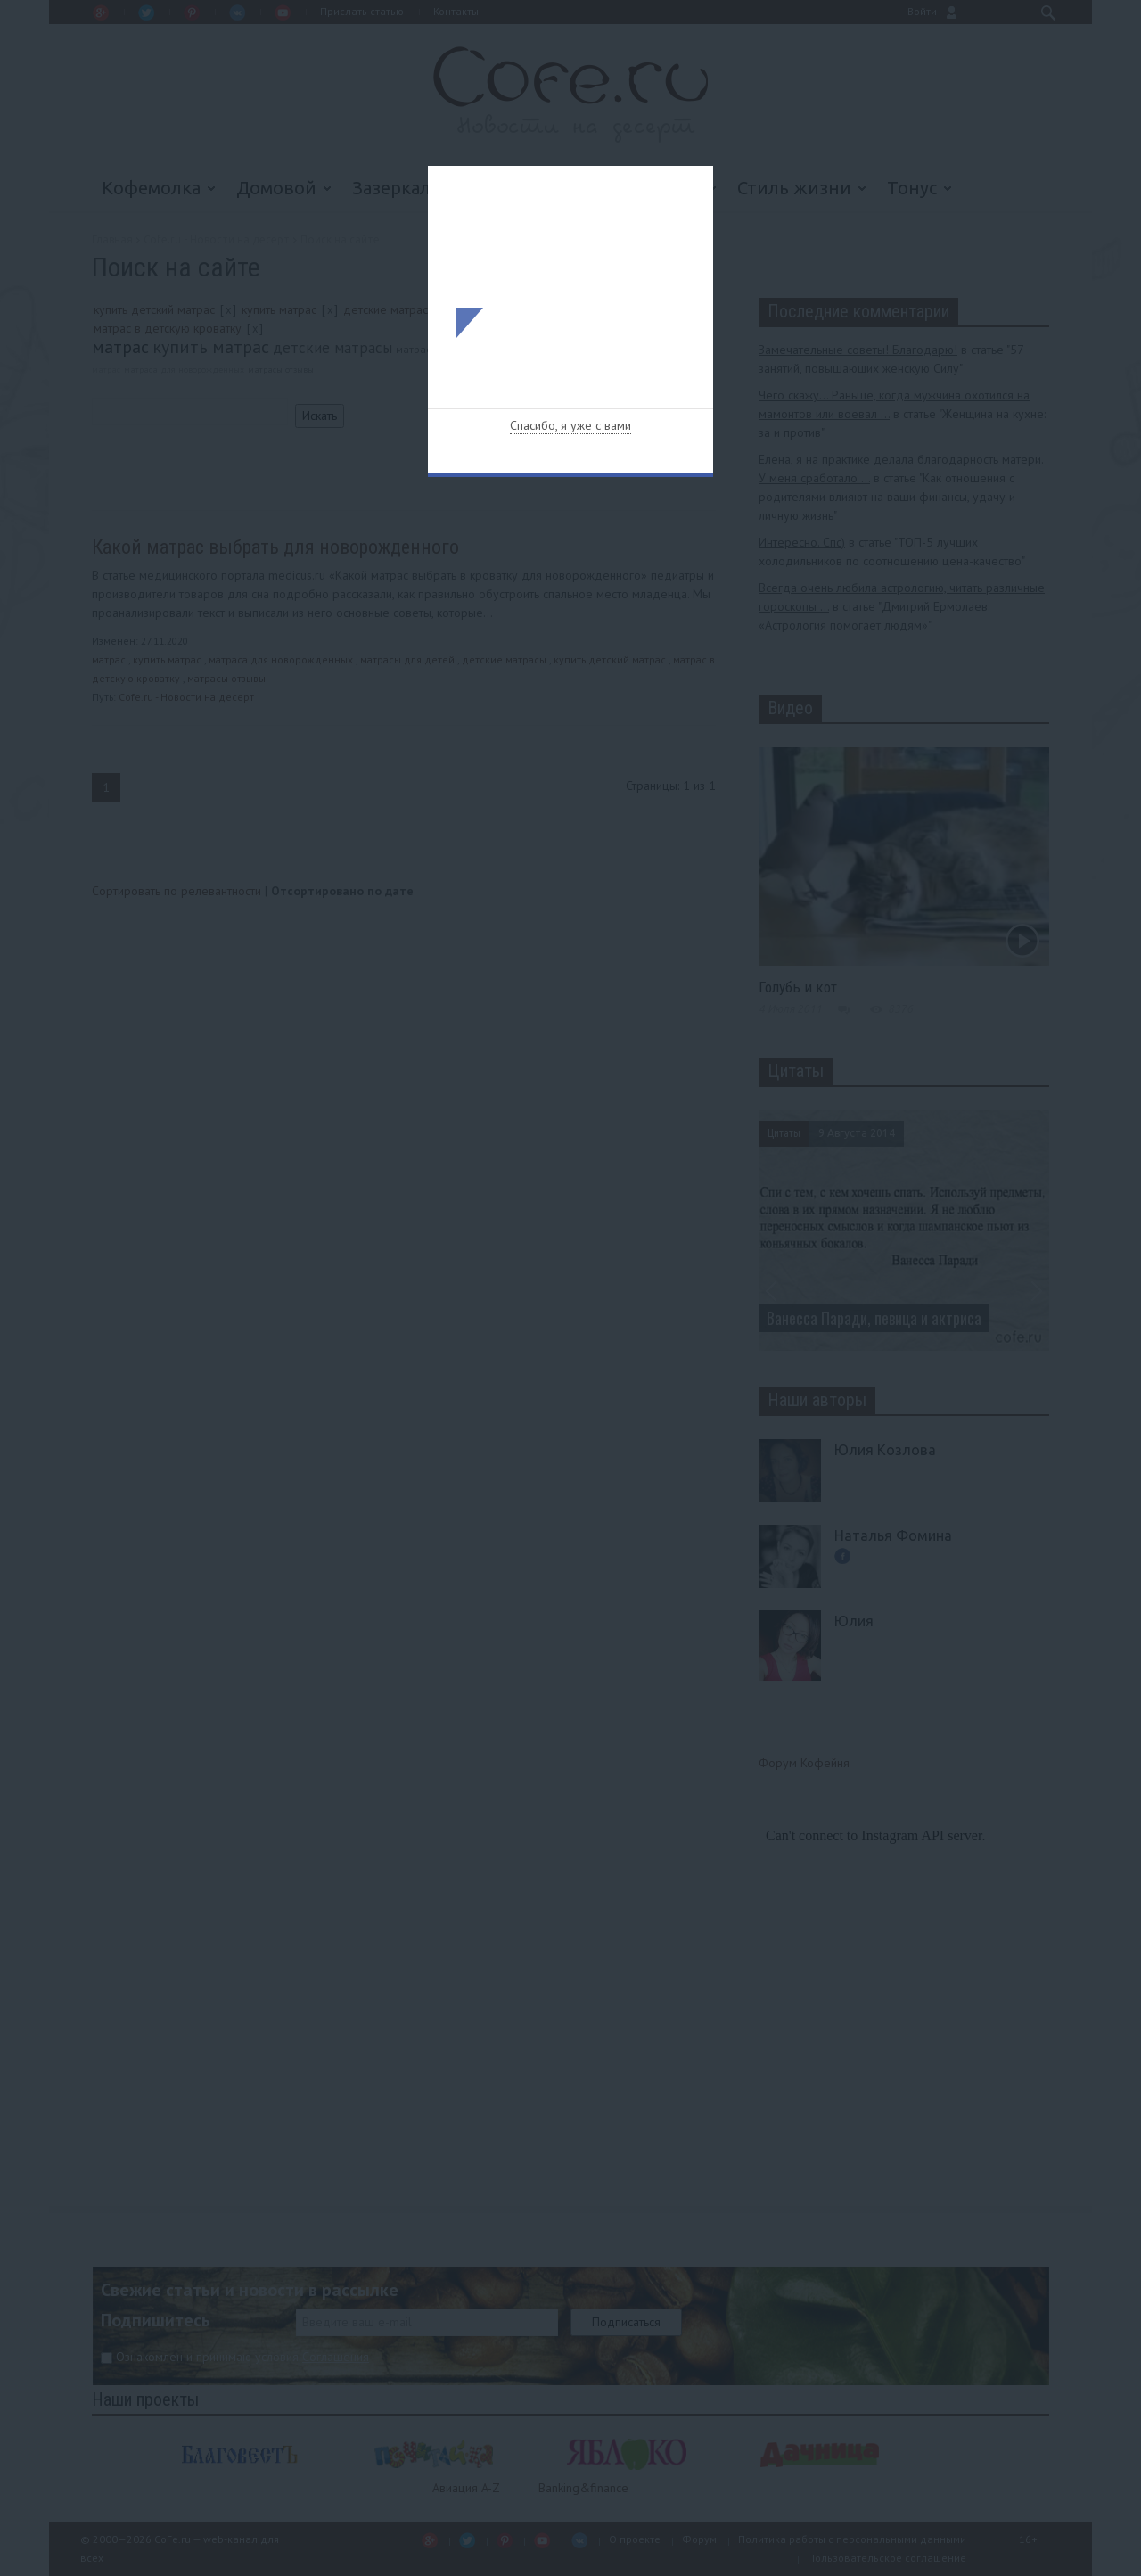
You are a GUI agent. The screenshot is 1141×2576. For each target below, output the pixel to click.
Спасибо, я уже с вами (570, 425)
